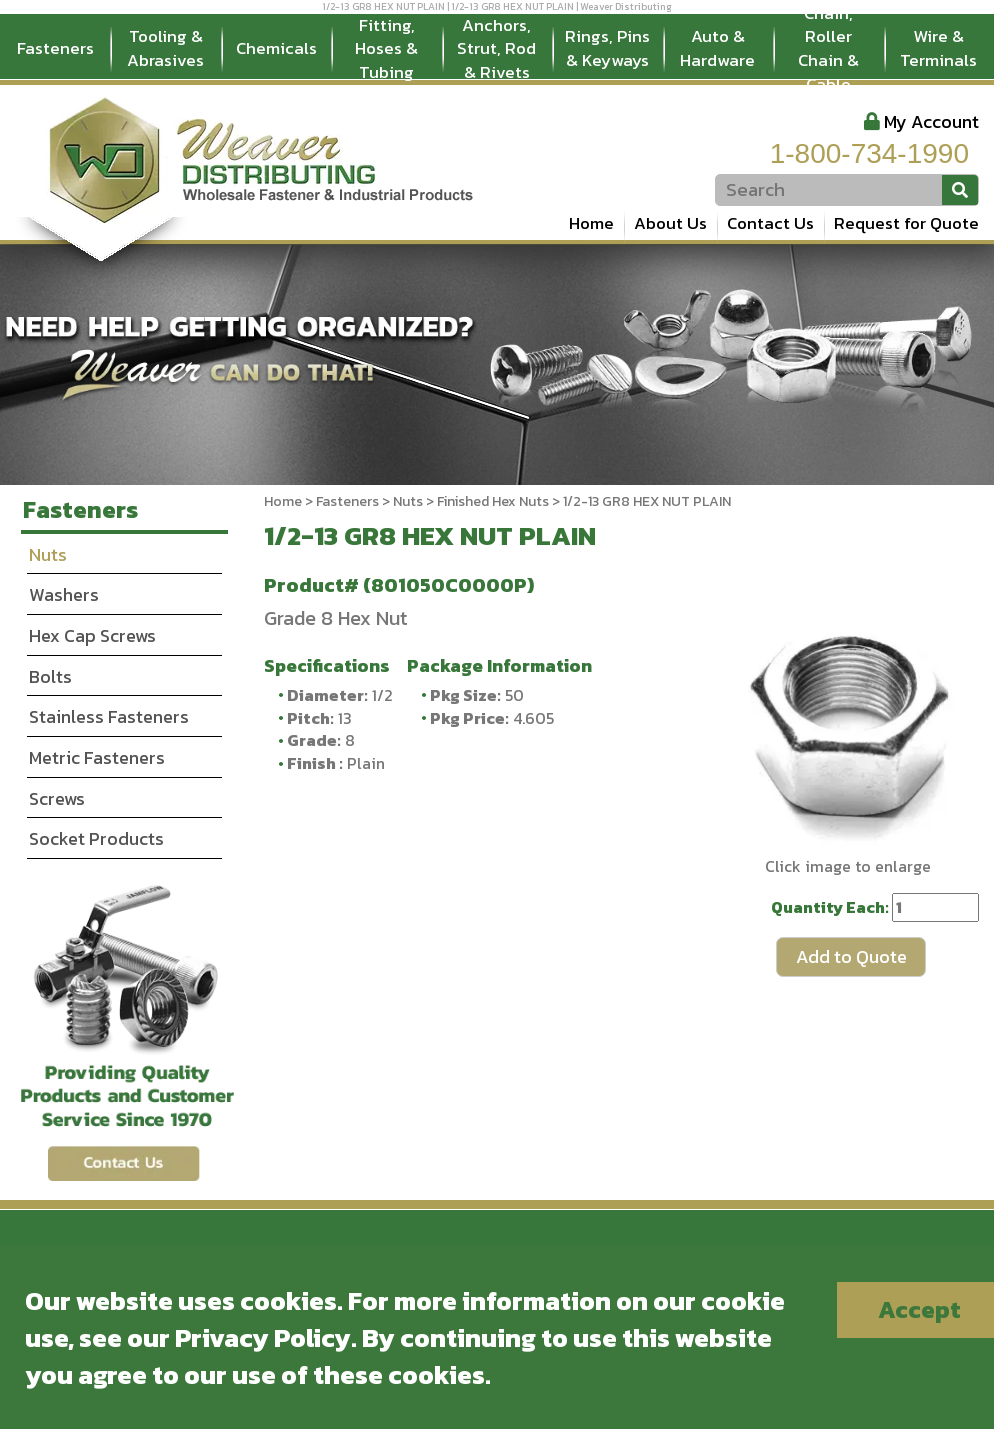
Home (591, 223)
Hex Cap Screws (92, 635)
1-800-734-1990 (869, 153)
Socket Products (96, 838)
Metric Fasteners (97, 757)
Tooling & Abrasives (165, 48)
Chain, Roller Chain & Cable (828, 49)
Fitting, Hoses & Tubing (386, 49)
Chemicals (276, 48)
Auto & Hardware (717, 48)
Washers (64, 594)
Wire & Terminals (938, 48)
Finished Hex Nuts (493, 501)
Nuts (408, 501)
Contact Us (770, 223)
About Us (670, 223)
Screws (57, 798)
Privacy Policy (263, 1337)
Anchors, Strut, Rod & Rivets (496, 49)
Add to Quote (851, 956)
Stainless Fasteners (109, 716)
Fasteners (55, 48)
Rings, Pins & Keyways (607, 48)
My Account (931, 121)
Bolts (50, 676)
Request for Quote (906, 223)
